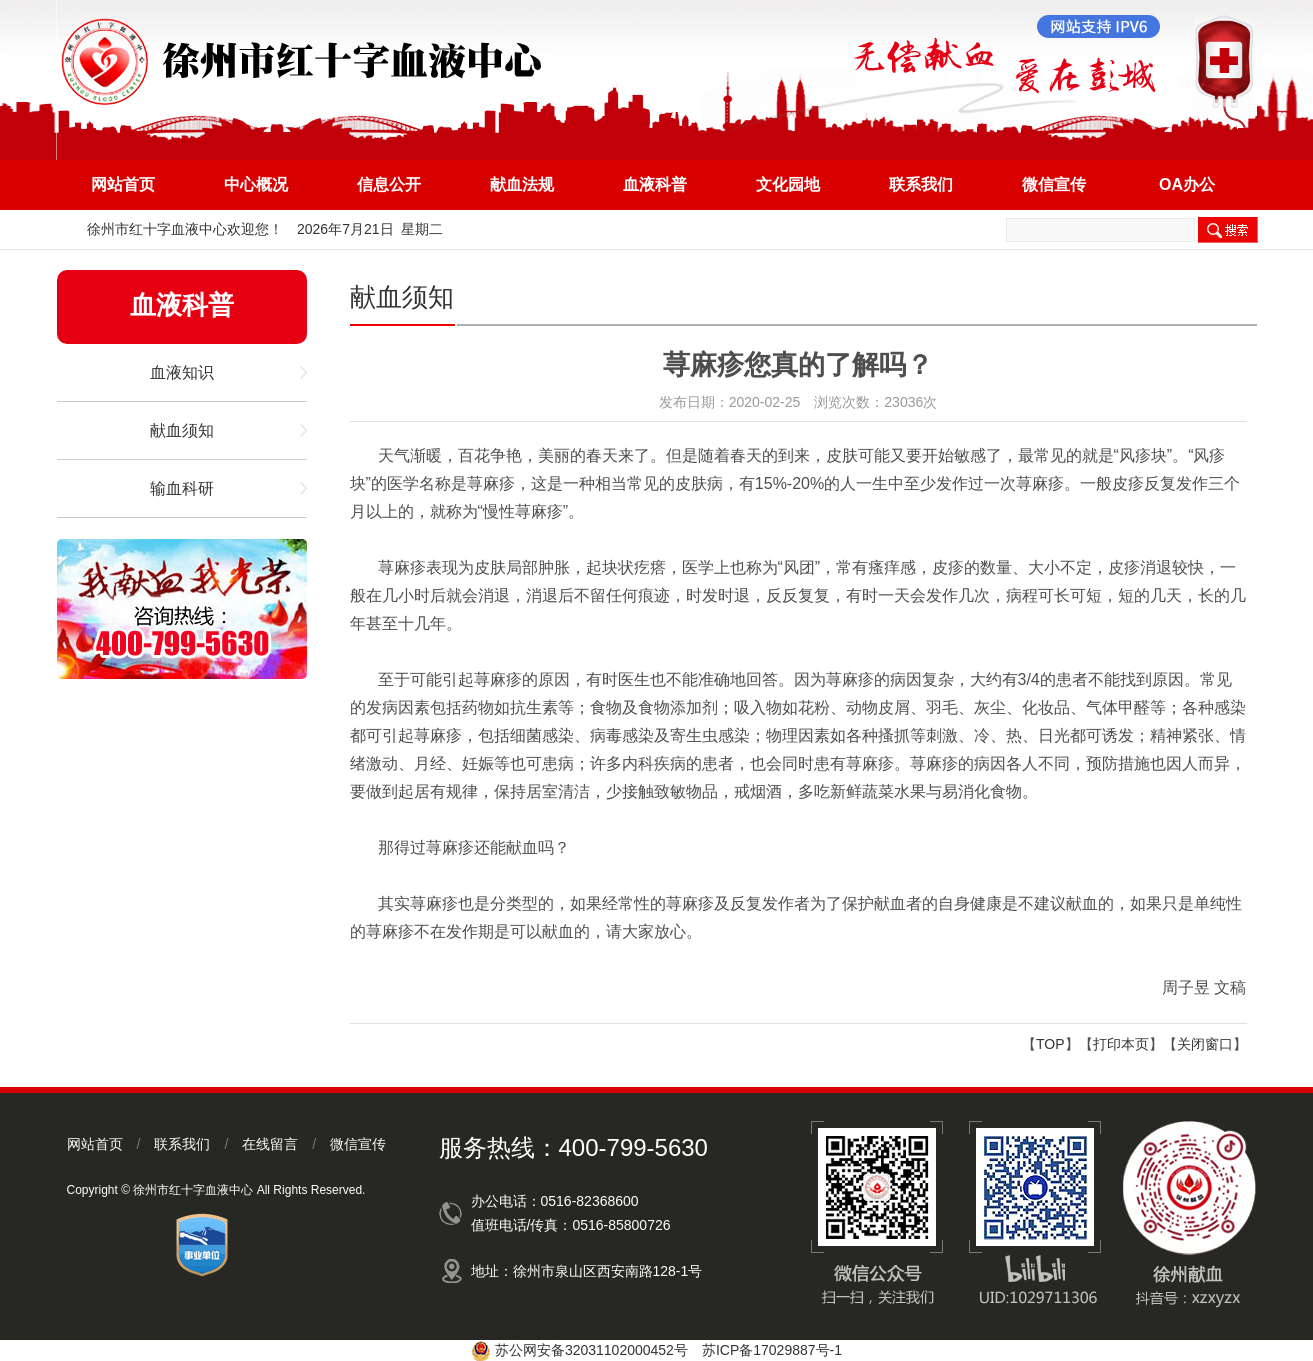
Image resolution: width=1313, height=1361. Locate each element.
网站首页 (123, 184)
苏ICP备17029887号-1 (772, 1350)
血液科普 (655, 184)
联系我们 (921, 184)
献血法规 (522, 184)
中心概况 (256, 184)
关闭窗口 (1205, 1044)
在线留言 (270, 1144)
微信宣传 (1054, 184)
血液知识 (182, 372)
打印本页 (1121, 1044)
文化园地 (788, 184)
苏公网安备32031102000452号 (591, 1350)
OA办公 (1187, 184)
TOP (1050, 1044)
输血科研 (182, 488)
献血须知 (182, 430)
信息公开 (389, 184)
